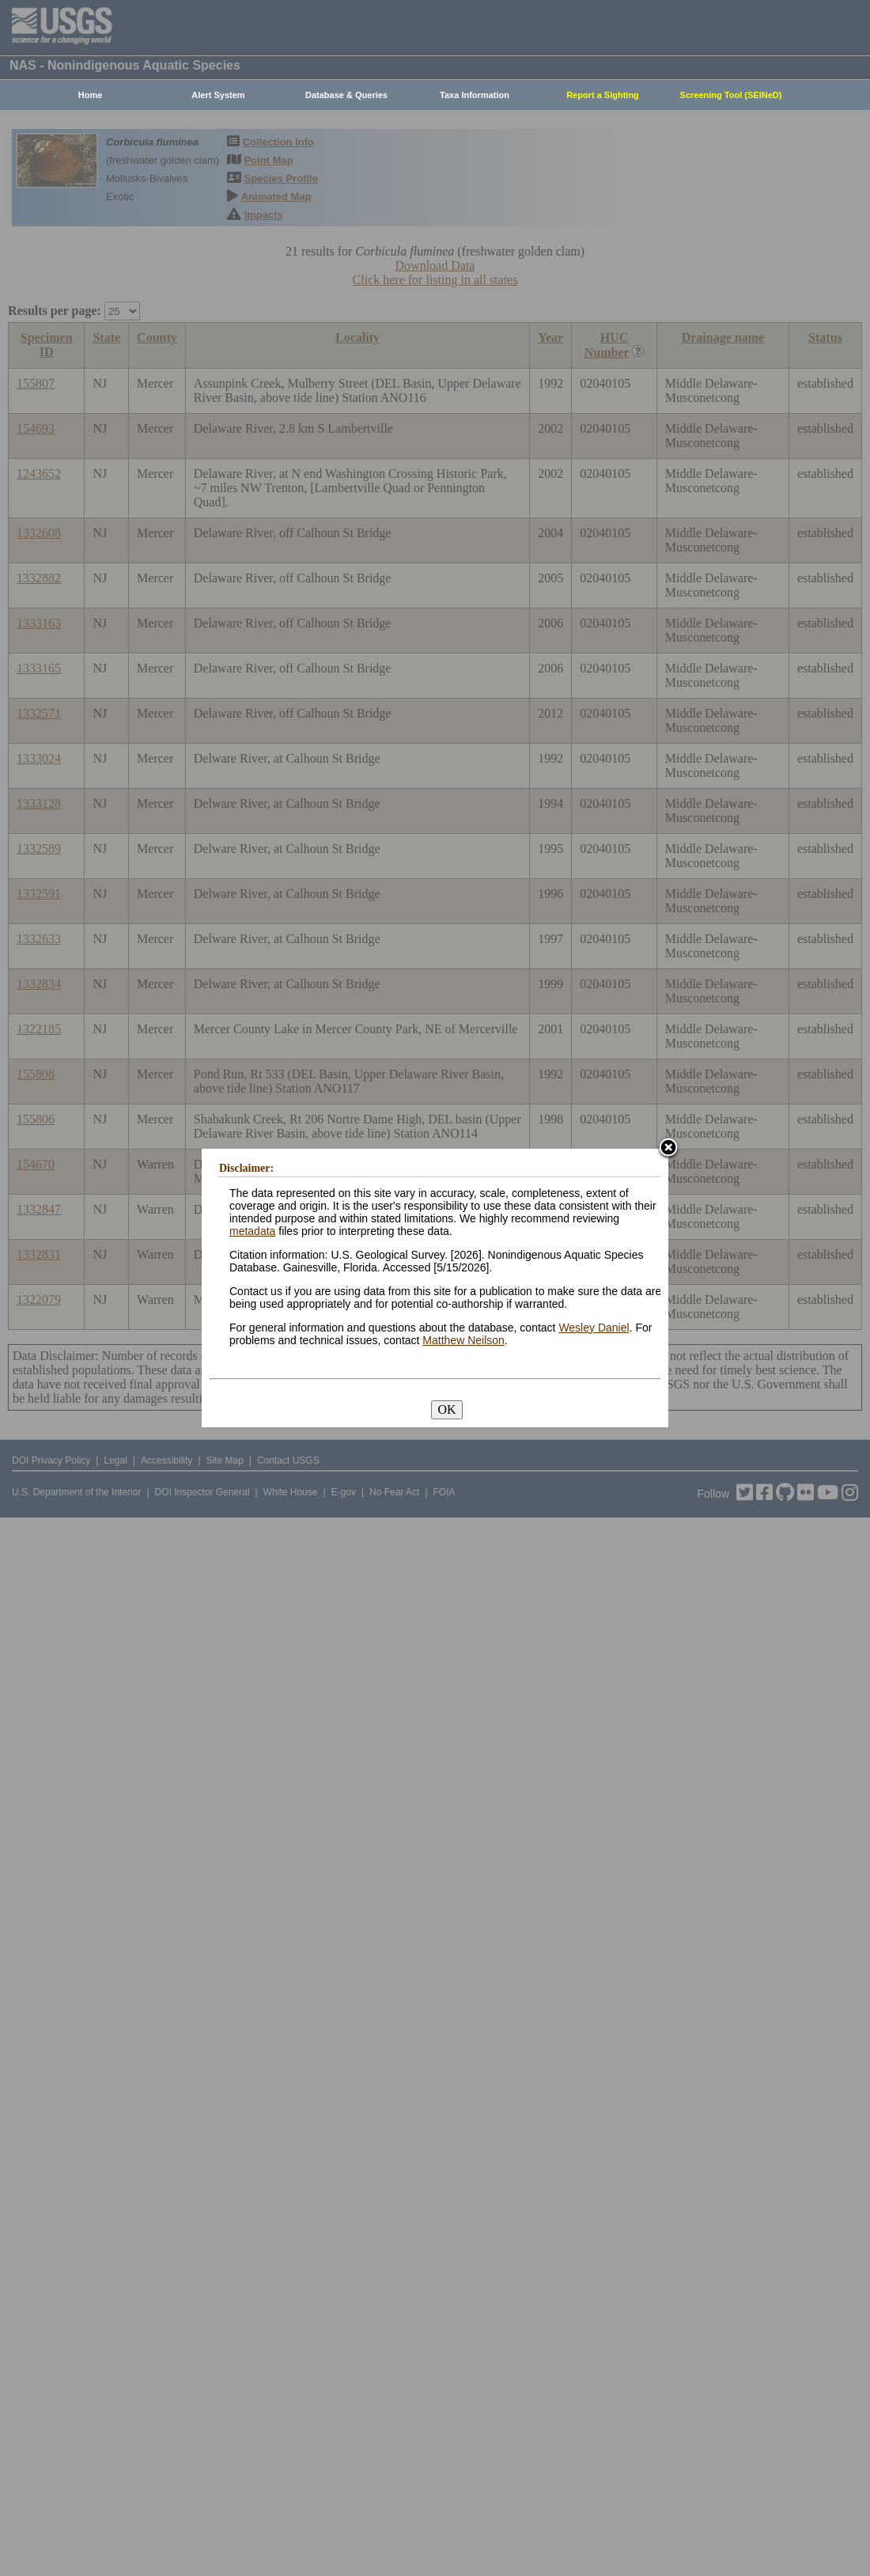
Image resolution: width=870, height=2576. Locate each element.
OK (446, 1409)
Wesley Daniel (593, 1327)
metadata (252, 1231)
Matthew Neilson (463, 1340)
